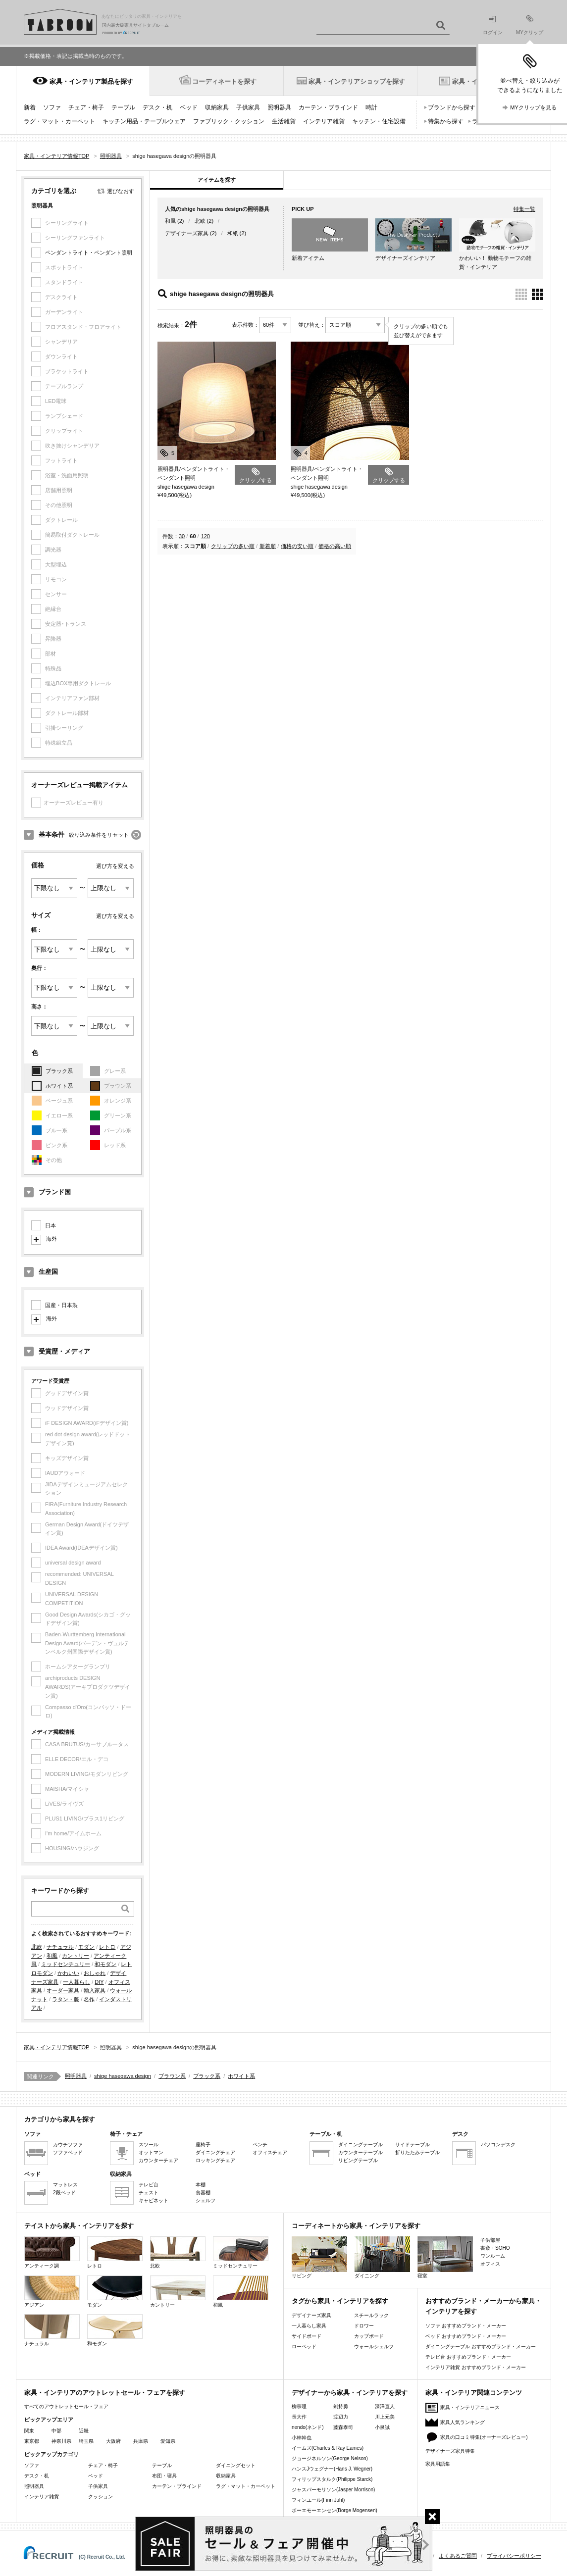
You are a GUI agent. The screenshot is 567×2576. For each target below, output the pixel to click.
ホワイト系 (59, 1086)
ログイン (493, 25)
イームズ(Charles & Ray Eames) (327, 2448)
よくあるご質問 (458, 2556)
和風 (52, 1956)
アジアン (52, 2291)
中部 (56, 2430)
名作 (89, 1999)
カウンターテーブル (360, 2152)
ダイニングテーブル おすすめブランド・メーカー (480, 2346)
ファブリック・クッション (228, 121)
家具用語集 (437, 2464)
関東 (29, 2430)
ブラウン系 (172, 2076)
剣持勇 (340, 2406)
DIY (99, 1982)
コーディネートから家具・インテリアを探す (356, 2225)
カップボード (369, 2336)
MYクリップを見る (533, 107)
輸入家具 (94, 1990)
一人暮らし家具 (309, 2325)
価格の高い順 (334, 546)
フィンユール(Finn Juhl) (318, 2500)
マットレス (65, 2184)
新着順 (267, 546)
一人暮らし (76, 1982)
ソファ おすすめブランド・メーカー (465, 2325)
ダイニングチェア (215, 2152)
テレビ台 (148, 2184)
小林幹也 (301, 2437)
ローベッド (304, 2346)
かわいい (68, 1973)
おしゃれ (94, 1973)
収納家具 (217, 107)
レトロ (107, 1947)
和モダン (105, 1964)
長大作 (299, 2417)
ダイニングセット (236, 2465)
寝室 (445, 2257)
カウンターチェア (158, 2160)
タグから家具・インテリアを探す (340, 2301)
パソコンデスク (498, 2144)
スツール (148, 2144)
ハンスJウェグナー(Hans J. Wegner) (332, 2469)
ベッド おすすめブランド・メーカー (465, 2336)
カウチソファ (68, 2144)
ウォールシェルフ (374, 2346)
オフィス (490, 2264)
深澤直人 (385, 2406)
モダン (86, 1947)
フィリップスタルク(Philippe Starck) (332, 2479)
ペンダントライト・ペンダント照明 (88, 252)
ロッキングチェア (215, 2160)
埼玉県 (86, 2441)
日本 (50, 1225)
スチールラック (371, 2315)
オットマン (151, 2152)
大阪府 (113, 2441)
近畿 (84, 2430)
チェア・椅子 (86, 107)
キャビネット (153, 2200)
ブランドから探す (451, 107)
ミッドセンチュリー (65, 1964)
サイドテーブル (412, 2144)
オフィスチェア (270, 2152)
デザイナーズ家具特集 (450, 2451)
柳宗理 (299, 2406)
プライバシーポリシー (514, 2556)
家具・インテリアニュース (470, 2407)
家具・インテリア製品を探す (91, 81)
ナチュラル (60, 1947)
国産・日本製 (61, 1305)
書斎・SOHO (495, 2248)
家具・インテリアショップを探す (357, 81)
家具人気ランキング (462, 2422)
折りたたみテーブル (417, 2152)
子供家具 (248, 107)
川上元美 (385, 2417)
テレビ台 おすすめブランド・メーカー (468, 2357)
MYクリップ (529, 25)
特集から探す (446, 121)
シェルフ (205, 2200)
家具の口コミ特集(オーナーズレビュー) (484, 2437)
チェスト (148, 2192)
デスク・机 (157, 107)
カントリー (75, 1956)
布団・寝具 (164, 2475)
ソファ (52, 107)
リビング (319, 2257)
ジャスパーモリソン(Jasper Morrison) (333, 2489)
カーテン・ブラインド (328, 107)
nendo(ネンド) (307, 2427)
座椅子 (203, 2144)
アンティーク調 (52, 2252)
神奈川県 (61, 2441)
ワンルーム (492, 2256)
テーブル (123, 107)
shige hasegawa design (122, 2076)
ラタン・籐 (65, 1999)
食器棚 (203, 2192)
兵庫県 (140, 2441)
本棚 (201, 2184)
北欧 (36, 1947)
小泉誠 (382, 2427)
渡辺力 (340, 2417)
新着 (30, 107)
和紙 (232, 233)
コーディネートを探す (224, 81)
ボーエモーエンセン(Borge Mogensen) (334, 2510)
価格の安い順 (297, 546)
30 (182, 536)
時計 (371, 107)
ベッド (189, 107)
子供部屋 (490, 2240)
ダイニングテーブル (360, 2144)
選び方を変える (115, 866)
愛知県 (167, 2441)
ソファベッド (68, 2152)
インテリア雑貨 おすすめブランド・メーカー (475, 2367)
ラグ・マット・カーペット (59, 121)
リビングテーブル (358, 2160)
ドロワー (364, 2325)
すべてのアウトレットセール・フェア (66, 2406)
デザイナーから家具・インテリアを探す (350, 2392)
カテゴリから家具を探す (59, 2119)
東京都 (31, 2441)
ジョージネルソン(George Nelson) (330, 2458)
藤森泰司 (343, 2427)
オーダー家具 (63, 1990)
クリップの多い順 (233, 546)
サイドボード (306, 2336)
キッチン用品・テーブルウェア (144, 121)
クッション (100, 2496)
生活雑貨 (284, 121)
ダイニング (382, 2257)
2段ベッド (64, 2192)
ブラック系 (59, 1071)
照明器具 (279, 107)
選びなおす (120, 191)
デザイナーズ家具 (186, 233)
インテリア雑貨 (324, 121)
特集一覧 (524, 209)
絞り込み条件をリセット (99, 835)
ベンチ (260, 2144)
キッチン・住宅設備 (379, 121)
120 (205, 536)
